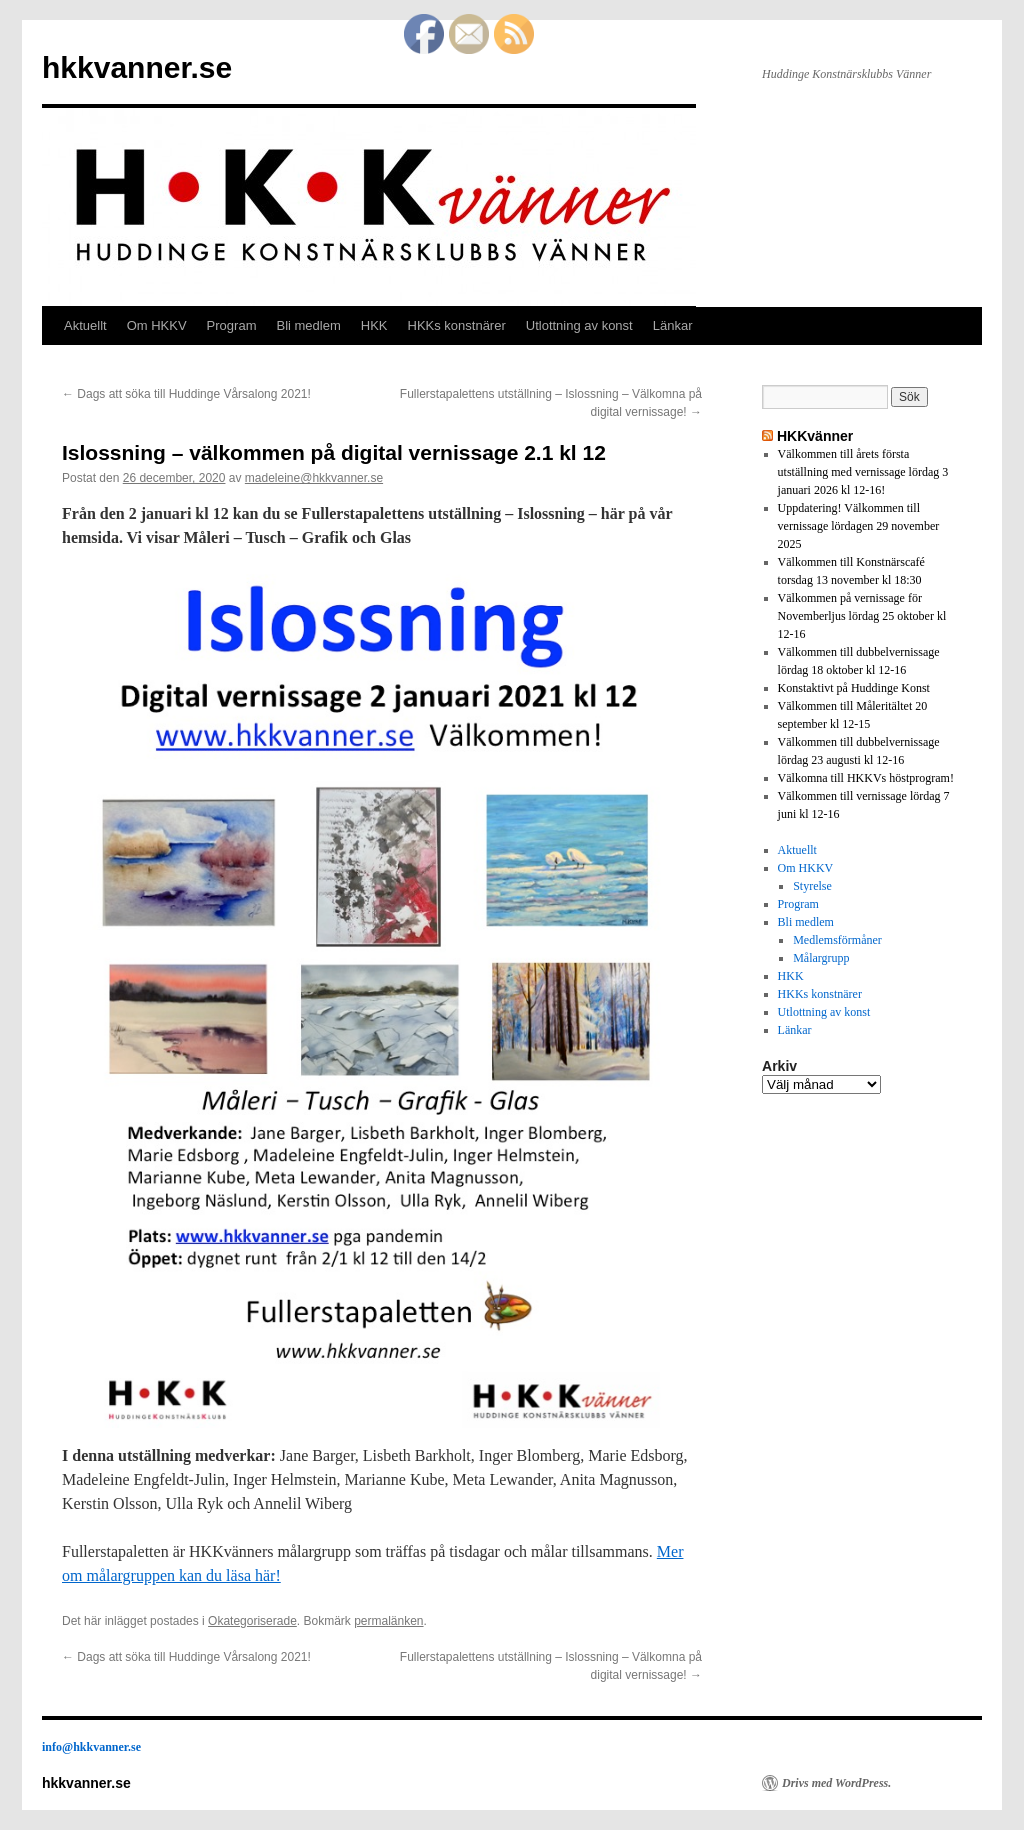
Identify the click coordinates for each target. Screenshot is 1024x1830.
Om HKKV (157, 325)
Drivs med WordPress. (836, 1783)
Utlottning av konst (579, 325)
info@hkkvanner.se (91, 1747)
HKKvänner (815, 436)
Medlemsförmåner (837, 940)
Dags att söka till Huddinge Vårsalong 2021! (186, 394)
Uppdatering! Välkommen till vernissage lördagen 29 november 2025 (859, 526)
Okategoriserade (252, 1621)
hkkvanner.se (137, 67)
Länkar (673, 325)
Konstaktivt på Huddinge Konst (854, 688)
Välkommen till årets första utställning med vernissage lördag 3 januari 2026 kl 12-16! (863, 472)
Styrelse (812, 886)
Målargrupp (821, 958)
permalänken (388, 1621)
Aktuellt (85, 325)
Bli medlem (308, 325)
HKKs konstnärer (457, 325)
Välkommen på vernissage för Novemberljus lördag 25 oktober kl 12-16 (862, 616)
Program (232, 325)
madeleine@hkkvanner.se (314, 478)
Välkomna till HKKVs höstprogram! (866, 778)
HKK (374, 325)
